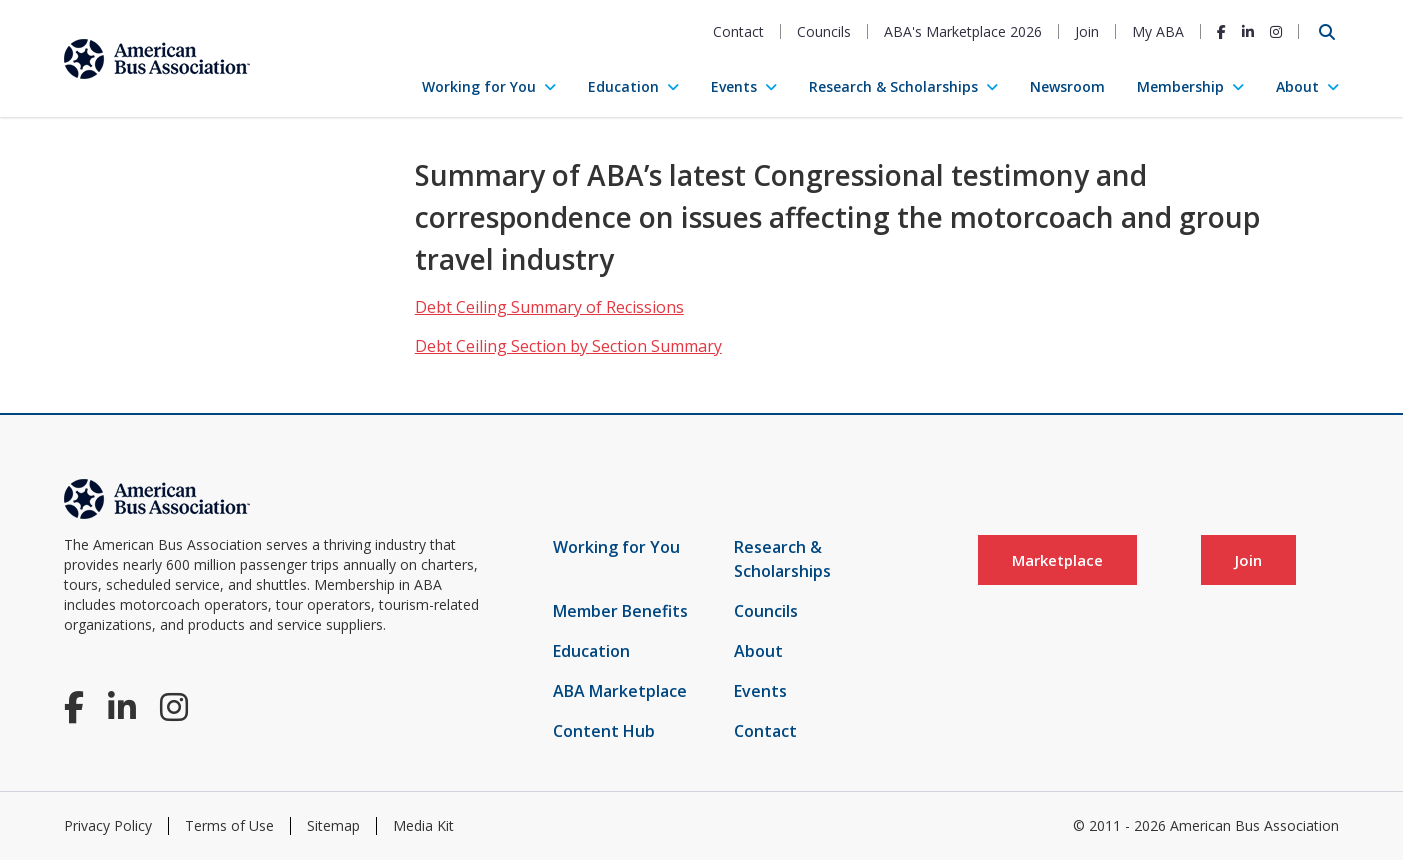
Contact (738, 31)
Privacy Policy (108, 825)
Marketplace (1057, 560)
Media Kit (423, 825)
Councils (824, 31)
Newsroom (1067, 86)
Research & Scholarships (893, 86)
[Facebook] (1221, 31)
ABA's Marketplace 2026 (963, 31)
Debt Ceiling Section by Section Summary (568, 346)
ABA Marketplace (620, 691)
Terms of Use (229, 825)
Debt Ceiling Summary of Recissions (549, 307)
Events (734, 86)
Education (623, 86)
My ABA (1158, 31)
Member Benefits (620, 611)
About (1297, 86)
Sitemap (333, 825)
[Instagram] (1276, 31)
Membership (1180, 86)
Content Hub (604, 731)
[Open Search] (1327, 32)
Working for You (479, 86)
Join (1087, 31)
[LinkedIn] (1248, 31)
